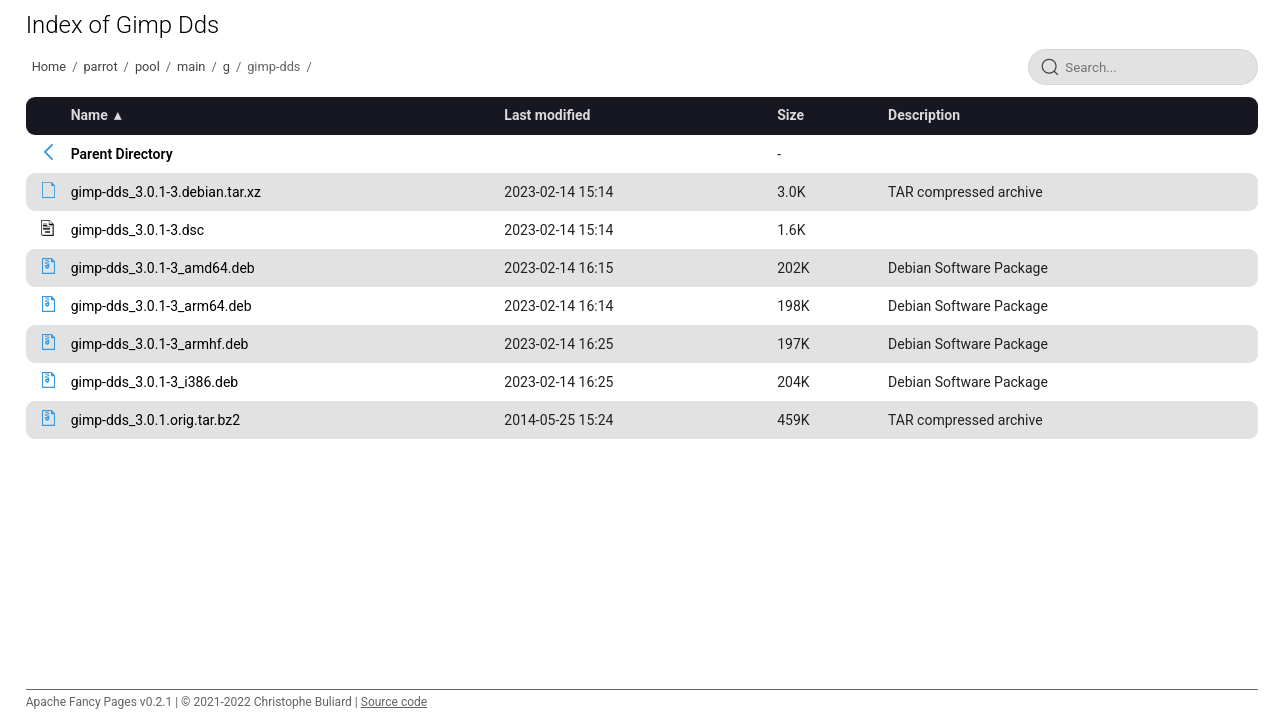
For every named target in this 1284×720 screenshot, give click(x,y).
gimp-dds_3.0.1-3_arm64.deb (161, 306)
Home (49, 66)
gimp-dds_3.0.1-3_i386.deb (155, 382)
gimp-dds (273, 66)
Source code (394, 702)
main (191, 66)
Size (790, 115)
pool (147, 66)
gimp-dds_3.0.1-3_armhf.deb (160, 344)
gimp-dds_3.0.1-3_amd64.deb (163, 268)
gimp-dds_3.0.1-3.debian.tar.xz (166, 192)
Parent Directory (122, 154)
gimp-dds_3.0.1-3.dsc (137, 230)
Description (924, 115)
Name (89, 115)
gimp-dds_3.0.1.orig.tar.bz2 (155, 420)
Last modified (547, 115)
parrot (100, 66)
